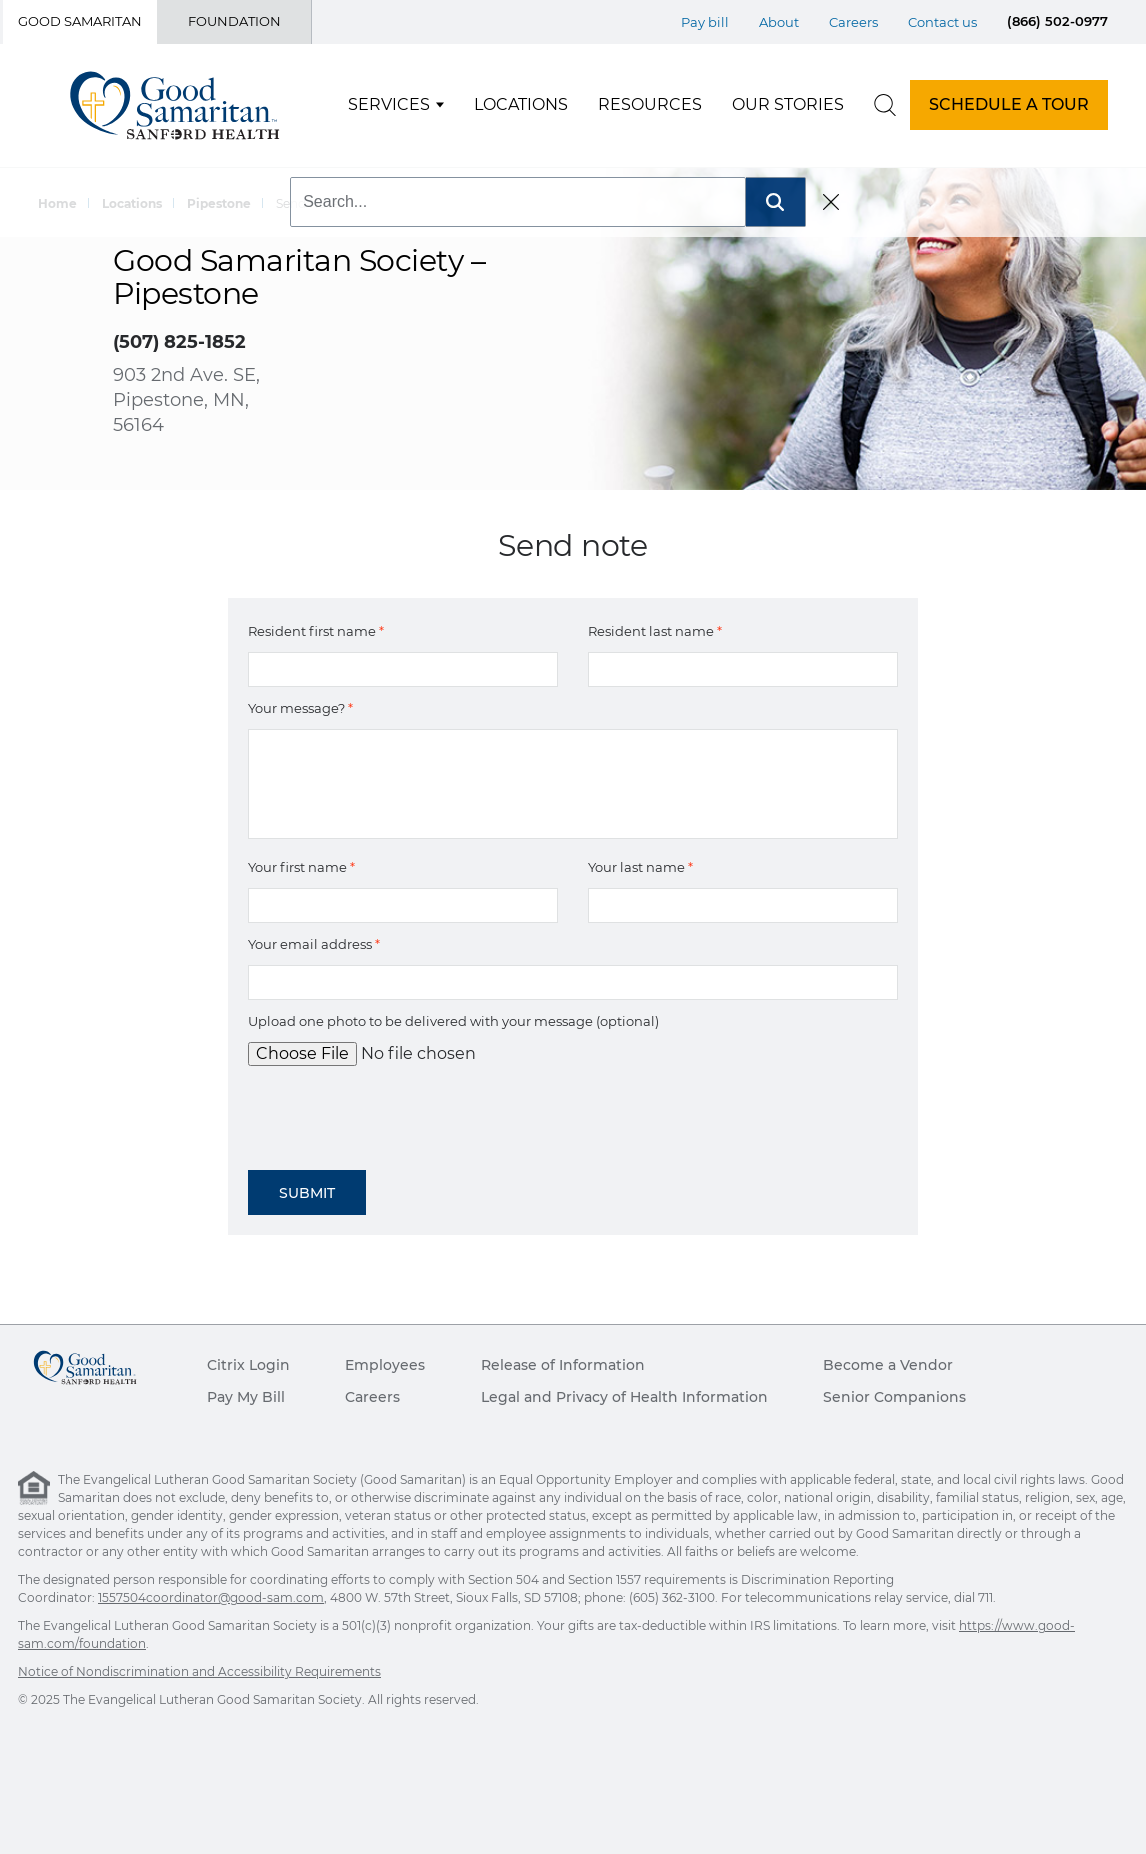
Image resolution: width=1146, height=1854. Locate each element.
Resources (650, 104)
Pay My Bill (246, 1397)
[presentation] (400, 1111)
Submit (307, 1193)
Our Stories (788, 104)
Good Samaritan (80, 21)
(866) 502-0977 (1057, 21)
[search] (885, 105)
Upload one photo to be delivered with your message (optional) (453, 1021)
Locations (521, 104)
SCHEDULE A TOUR (1009, 104)
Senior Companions (894, 1397)
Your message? (300, 708)
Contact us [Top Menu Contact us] (942, 22)
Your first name (301, 867)
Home (57, 203)
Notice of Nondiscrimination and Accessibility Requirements (199, 1671)
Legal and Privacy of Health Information (624, 1397)
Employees (385, 1365)
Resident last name (655, 631)
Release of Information (563, 1365)
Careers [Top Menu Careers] (853, 22)
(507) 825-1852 (179, 342)
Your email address (314, 944)
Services (389, 104)
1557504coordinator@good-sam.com (211, 1597)
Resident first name (316, 631)
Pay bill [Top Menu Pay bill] (705, 22)
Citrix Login (248, 1365)
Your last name (640, 867)
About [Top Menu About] (779, 22)
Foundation (234, 21)
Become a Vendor (888, 1365)
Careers (372, 1397)
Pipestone (219, 203)
